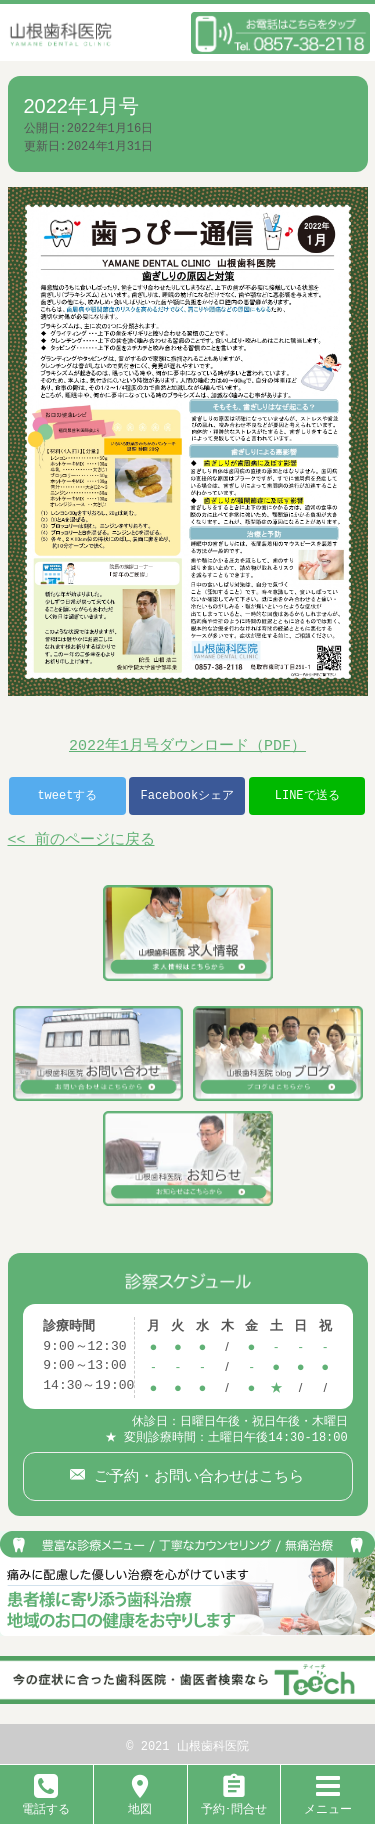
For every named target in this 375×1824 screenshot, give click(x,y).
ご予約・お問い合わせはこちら (194, 1472)
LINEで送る (307, 795)
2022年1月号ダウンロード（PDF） (187, 747)
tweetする (67, 795)
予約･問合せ (234, 1801)
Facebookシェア (187, 795)
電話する (46, 1801)
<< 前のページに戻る (81, 841)
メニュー (328, 1801)
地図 (140, 1801)
